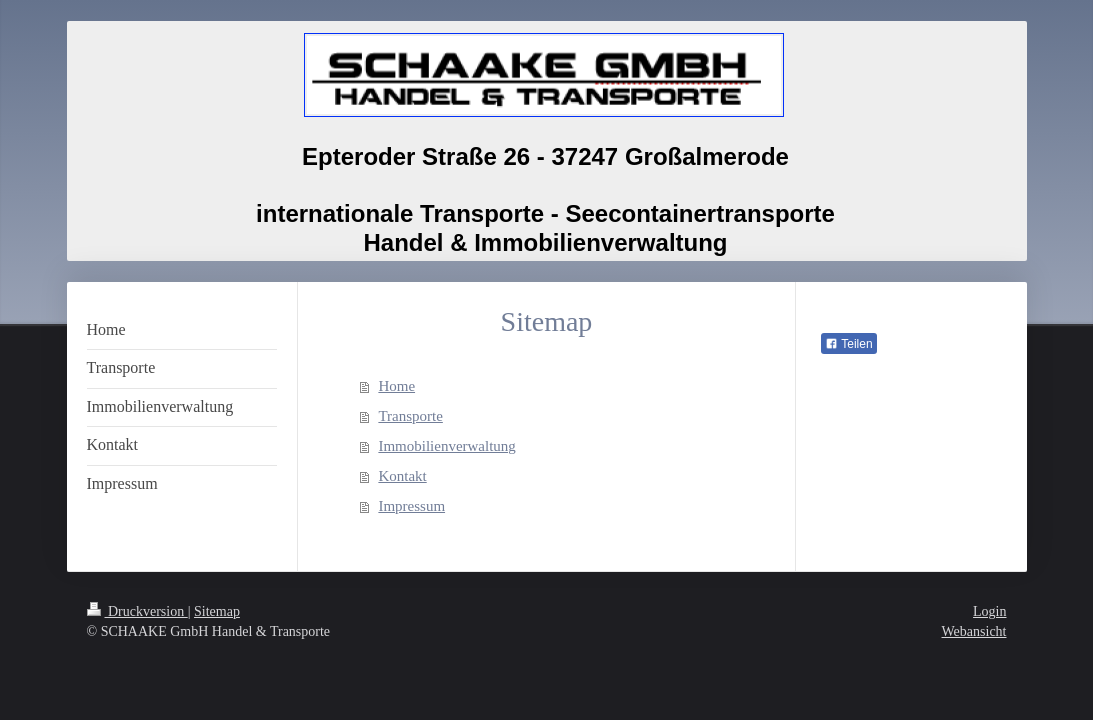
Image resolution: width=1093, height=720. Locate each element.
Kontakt (402, 476)
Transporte (410, 416)
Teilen (848, 344)
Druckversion (137, 611)
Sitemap (217, 611)
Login (989, 611)
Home (396, 386)
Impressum (411, 506)
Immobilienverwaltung (446, 446)
